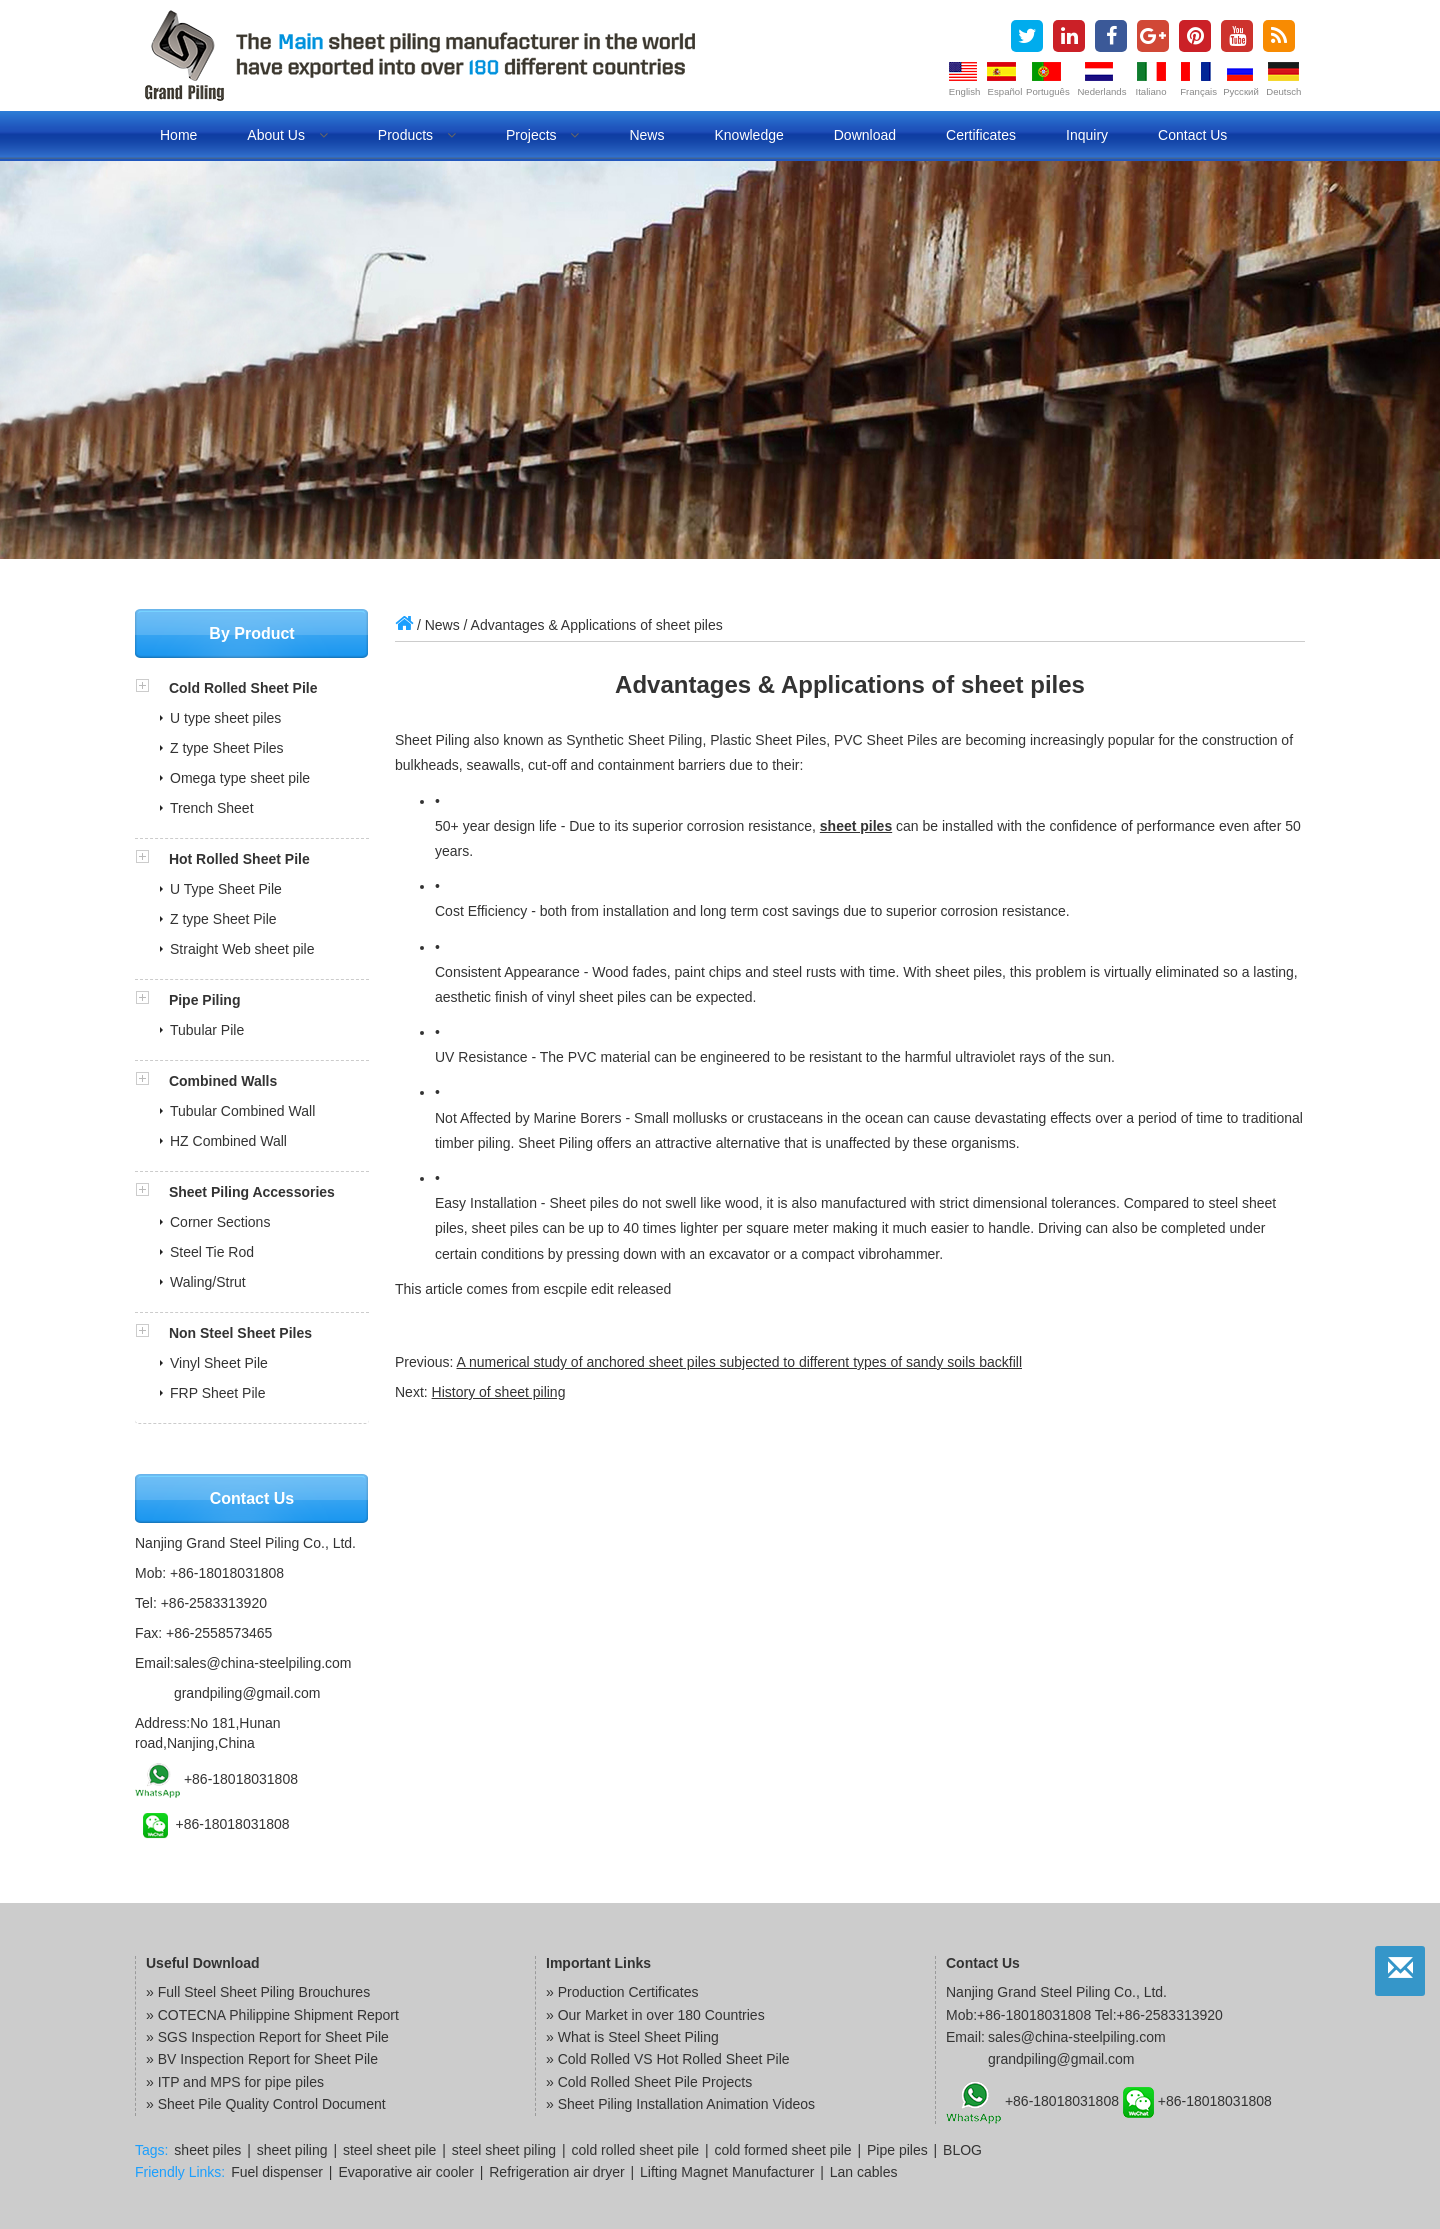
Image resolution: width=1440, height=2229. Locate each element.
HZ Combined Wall (228, 1141)
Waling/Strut (208, 1282)
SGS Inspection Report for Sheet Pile (273, 2037)
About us (287, 135)
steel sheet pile (389, 2150)
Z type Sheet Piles (227, 748)
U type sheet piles (225, 718)
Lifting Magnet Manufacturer (727, 2172)
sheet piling (292, 2150)
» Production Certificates (622, 1992)
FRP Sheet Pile (217, 1393)
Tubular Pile (207, 1030)
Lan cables (864, 2172)
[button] (152, 688)
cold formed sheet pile (783, 2150)
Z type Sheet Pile (223, 919)
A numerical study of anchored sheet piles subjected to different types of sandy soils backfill (739, 1362)
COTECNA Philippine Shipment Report (278, 2015)
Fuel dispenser (277, 2172)
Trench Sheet (212, 808)
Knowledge (748, 135)
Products (417, 135)
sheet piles (856, 826)
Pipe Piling (205, 1000)
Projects (542, 135)
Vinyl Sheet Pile (219, 1363)
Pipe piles (897, 2150)
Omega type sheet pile (240, 778)
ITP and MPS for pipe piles (241, 2082)
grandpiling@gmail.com (247, 1693)
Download (865, 135)
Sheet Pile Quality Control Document (272, 2104)
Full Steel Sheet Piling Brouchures (264, 1992)
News (646, 135)
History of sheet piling (499, 1392)
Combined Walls (223, 1081)
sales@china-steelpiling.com (263, 1663)
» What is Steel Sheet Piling (632, 2037)
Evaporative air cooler (405, 2172)
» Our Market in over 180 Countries (655, 2015)
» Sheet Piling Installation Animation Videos (680, 2104)
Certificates (981, 135)
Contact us (1192, 135)
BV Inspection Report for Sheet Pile (268, 2059)
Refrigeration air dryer (556, 2172)
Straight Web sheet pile (242, 949)
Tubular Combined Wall (242, 1111)
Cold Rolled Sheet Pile (243, 688)
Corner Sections (220, 1222)
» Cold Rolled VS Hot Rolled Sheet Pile (668, 2059)
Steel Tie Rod (212, 1252)
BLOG (962, 2150)
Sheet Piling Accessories (252, 1192)
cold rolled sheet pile (636, 2150)
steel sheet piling (504, 2150)
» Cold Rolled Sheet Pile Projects (649, 2082)
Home (178, 135)
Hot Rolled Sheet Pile (239, 859)
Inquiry (1087, 135)
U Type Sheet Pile (226, 889)
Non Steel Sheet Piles (240, 1333)
